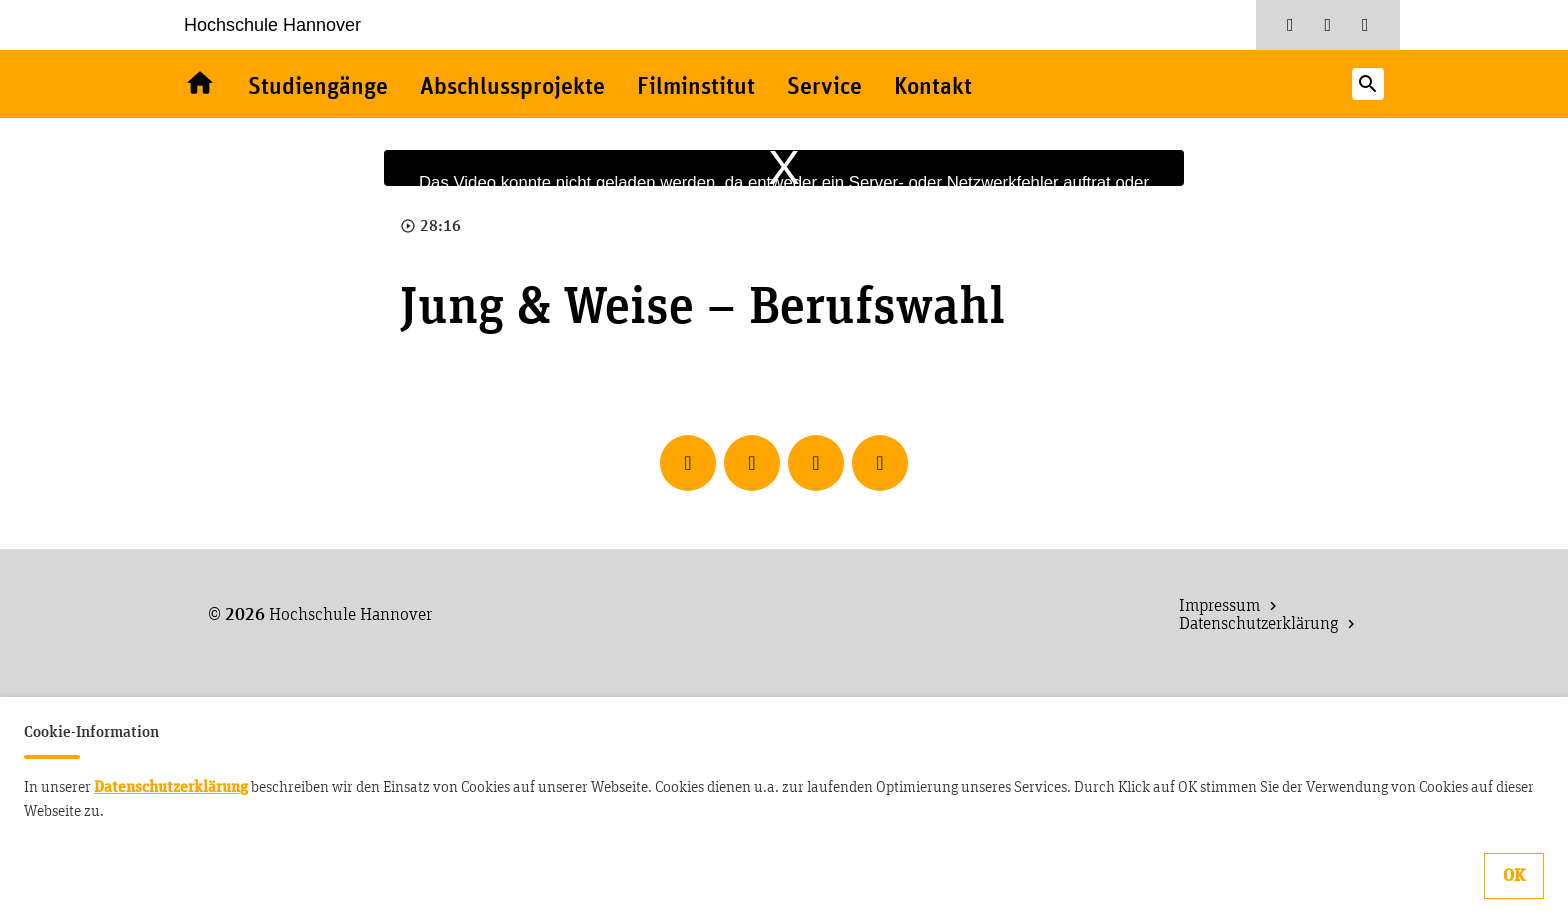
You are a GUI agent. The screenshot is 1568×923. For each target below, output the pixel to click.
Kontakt (933, 87)
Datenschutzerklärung (171, 787)
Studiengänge (318, 87)
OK (1514, 876)
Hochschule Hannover (272, 25)
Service (824, 87)
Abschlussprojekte (512, 87)
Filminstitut (696, 87)
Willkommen (200, 84)
